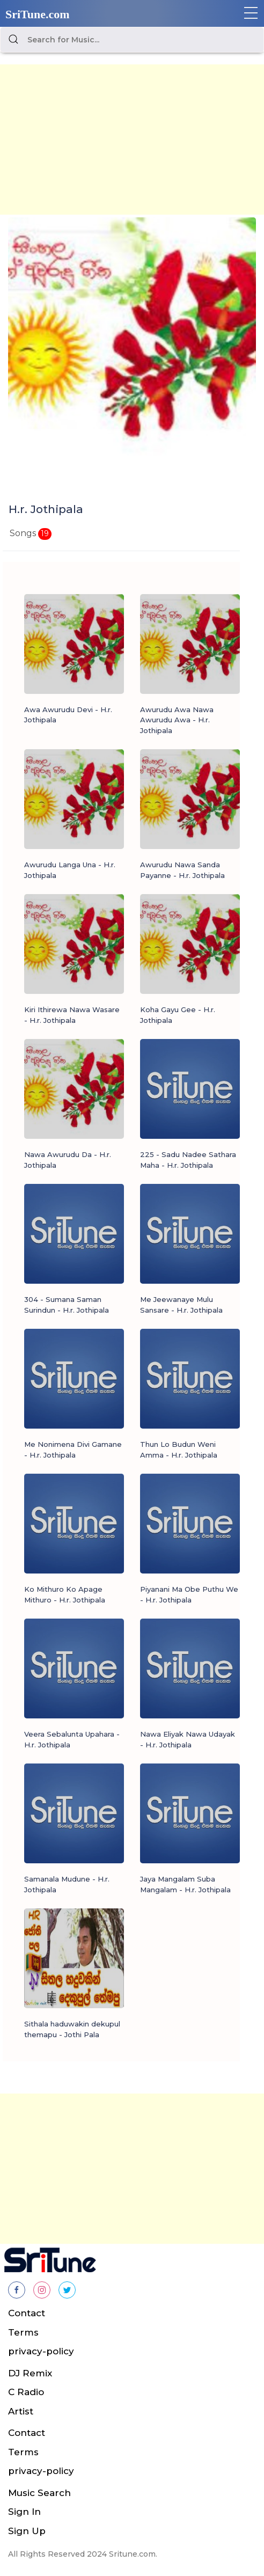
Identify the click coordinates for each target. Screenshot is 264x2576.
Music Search (39, 2492)
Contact (26, 2313)
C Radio (26, 2392)
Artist (20, 2411)
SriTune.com (37, 14)
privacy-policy (41, 2351)
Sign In (24, 2511)
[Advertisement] (132, 139)
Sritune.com (132, 2554)
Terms (23, 2332)
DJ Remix (30, 2373)
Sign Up (27, 2531)
